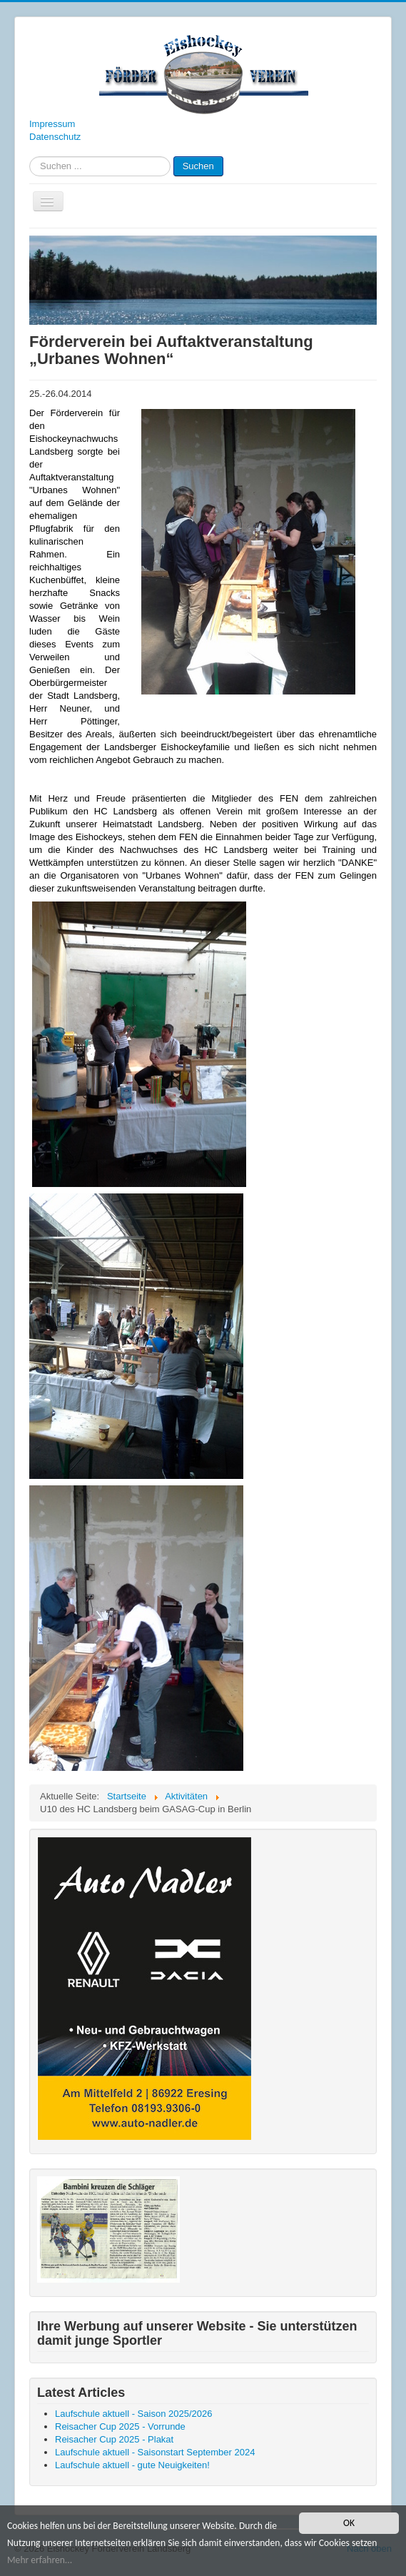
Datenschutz (55, 136)
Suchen (198, 166)
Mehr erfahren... (39, 2561)
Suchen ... (29, 156)
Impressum (52, 123)
